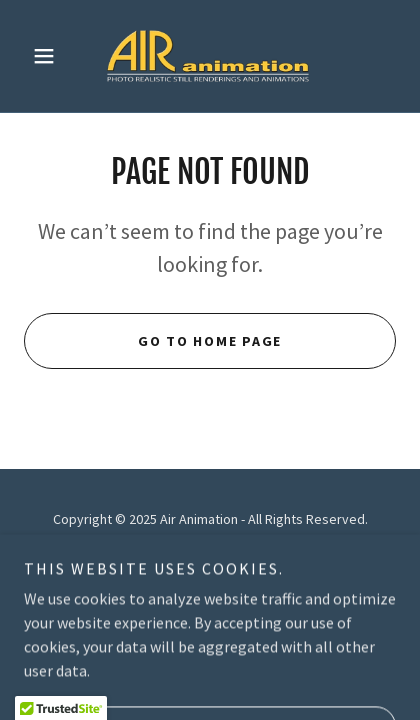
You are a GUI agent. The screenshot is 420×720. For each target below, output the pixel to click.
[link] (210, 56)
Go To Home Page (210, 341)
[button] (52, 56)
